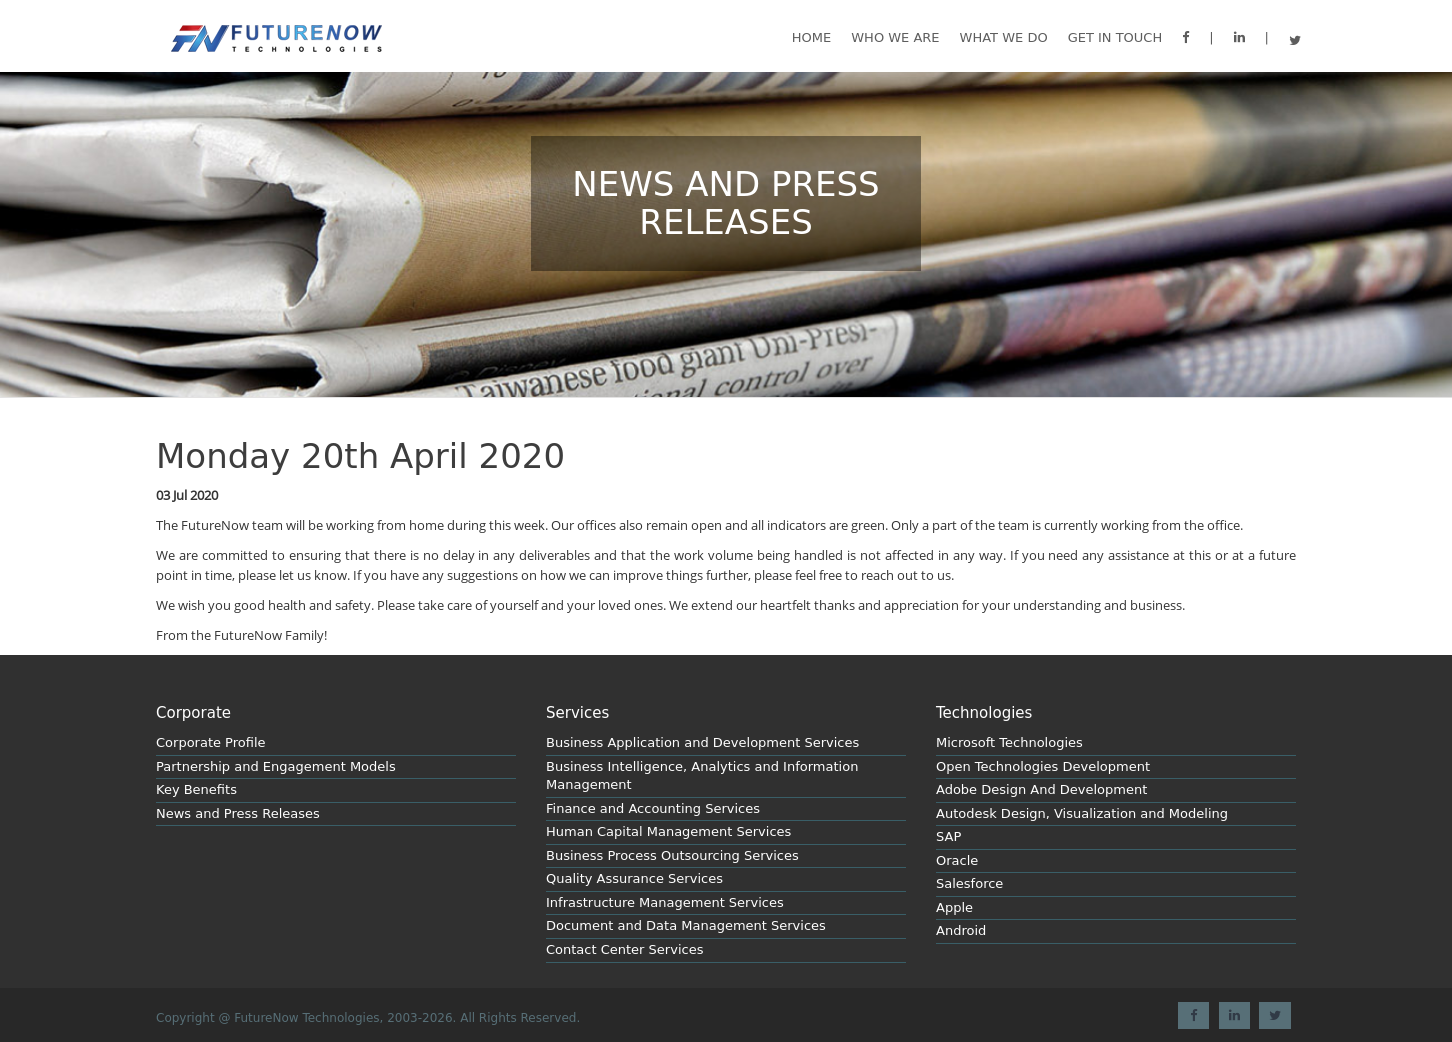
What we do (1004, 37)
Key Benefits (196, 789)
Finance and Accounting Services (653, 808)
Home (811, 37)
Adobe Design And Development (1041, 789)
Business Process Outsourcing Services (672, 855)
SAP (948, 836)
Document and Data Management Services (686, 925)
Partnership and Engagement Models (276, 766)
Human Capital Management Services (668, 831)
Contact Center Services (624, 949)
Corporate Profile (211, 742)
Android (961, 930)
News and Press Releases (238, 813)
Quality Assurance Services (634, 878)
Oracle (957, 860)
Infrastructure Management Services (665, 902)
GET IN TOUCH (1115, 37)
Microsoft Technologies (1009, 742)
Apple (954, 907)
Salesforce (969, 883)
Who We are (895, 37)
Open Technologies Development (1043, 766)
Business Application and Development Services (702, 742)
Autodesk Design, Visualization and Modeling (1082, 813)
